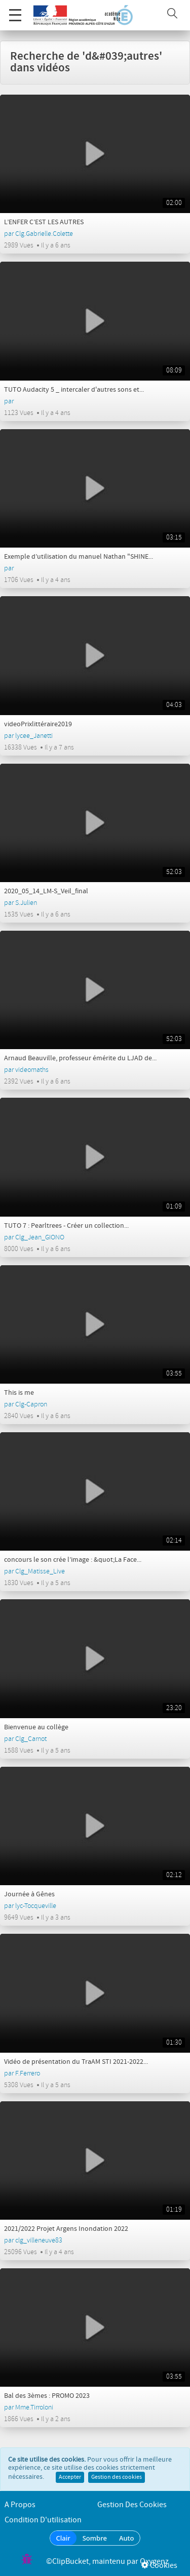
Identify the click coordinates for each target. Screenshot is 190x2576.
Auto (126, 2538)
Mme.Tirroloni (34, 2407)
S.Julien (26, 902)
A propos (20, 2505)
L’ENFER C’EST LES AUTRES (44, 222)
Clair (63, 2538)
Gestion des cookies (116, 2477)
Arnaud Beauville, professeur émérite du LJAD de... (80, 1058)
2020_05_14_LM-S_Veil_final (46, 891)
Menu (15, 10)
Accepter (70, 2477)
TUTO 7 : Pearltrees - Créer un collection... (66, 1225)
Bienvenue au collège (36, 1727)
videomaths (32, 1069)
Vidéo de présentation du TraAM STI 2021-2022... (76, 2061)
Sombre (95, 2538)
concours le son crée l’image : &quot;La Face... (72, 1559)
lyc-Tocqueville (35, 1905)
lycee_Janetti (34, 735)
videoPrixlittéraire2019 (38, 724)
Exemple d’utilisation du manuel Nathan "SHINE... (78, 556)
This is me (19, 1392)
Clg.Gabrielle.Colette (44, 233)
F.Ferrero (27, 2073)
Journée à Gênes (29, 1894)
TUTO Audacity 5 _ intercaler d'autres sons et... (74, 389)
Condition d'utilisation (43, 2520)
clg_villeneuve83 (38, 2240)
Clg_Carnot (31, 1738)
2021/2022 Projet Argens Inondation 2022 (66, 2228)
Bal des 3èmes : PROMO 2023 (47, 2395)
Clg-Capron (31, 1404)
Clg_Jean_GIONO (39, 1237)
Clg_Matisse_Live (40, 1571)
